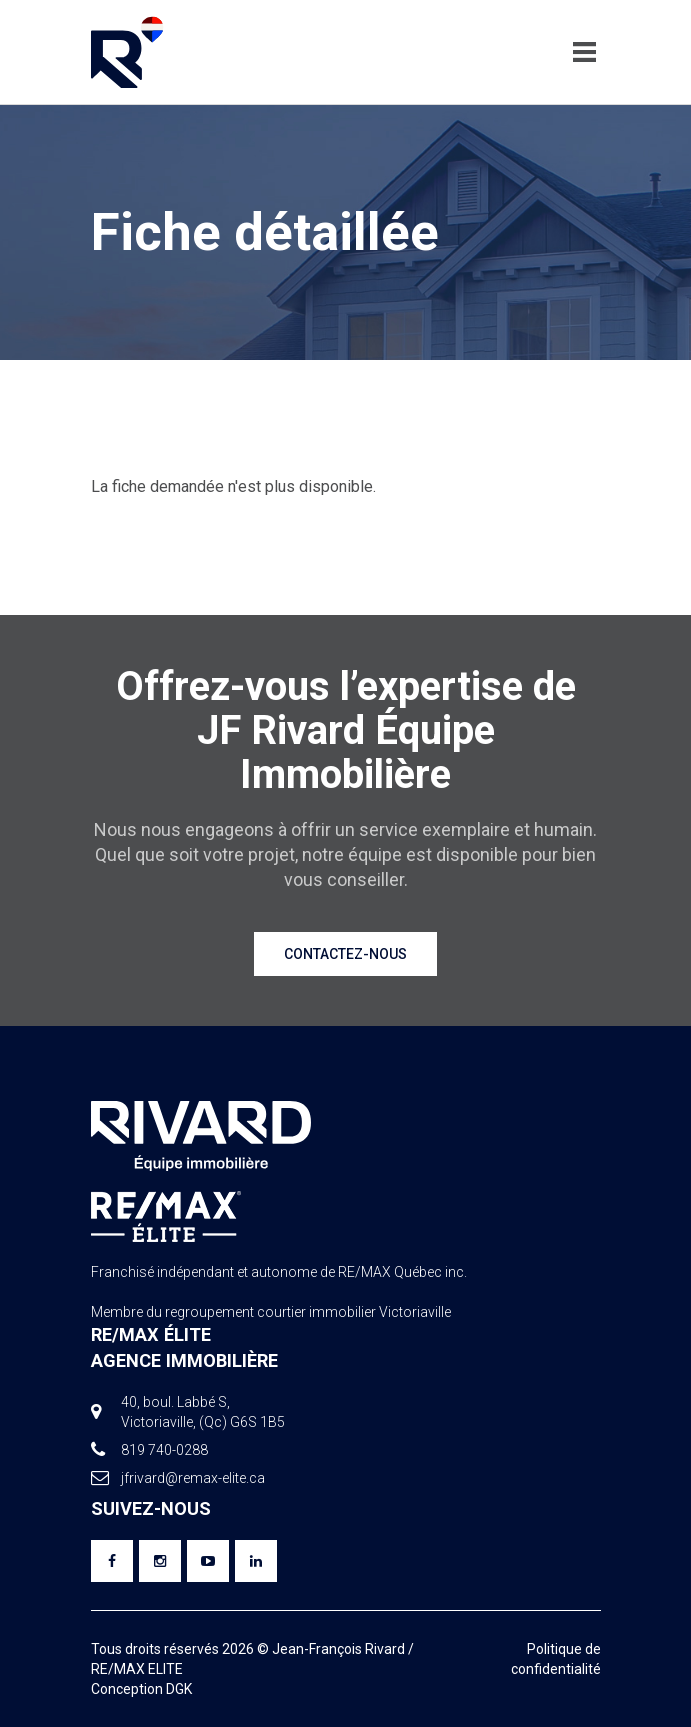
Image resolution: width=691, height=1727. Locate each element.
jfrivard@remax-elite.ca (193, 1478)
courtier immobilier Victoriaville (354, 1312)
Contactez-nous (345, 954)
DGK (179, 1689)
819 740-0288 (164, 1450)
